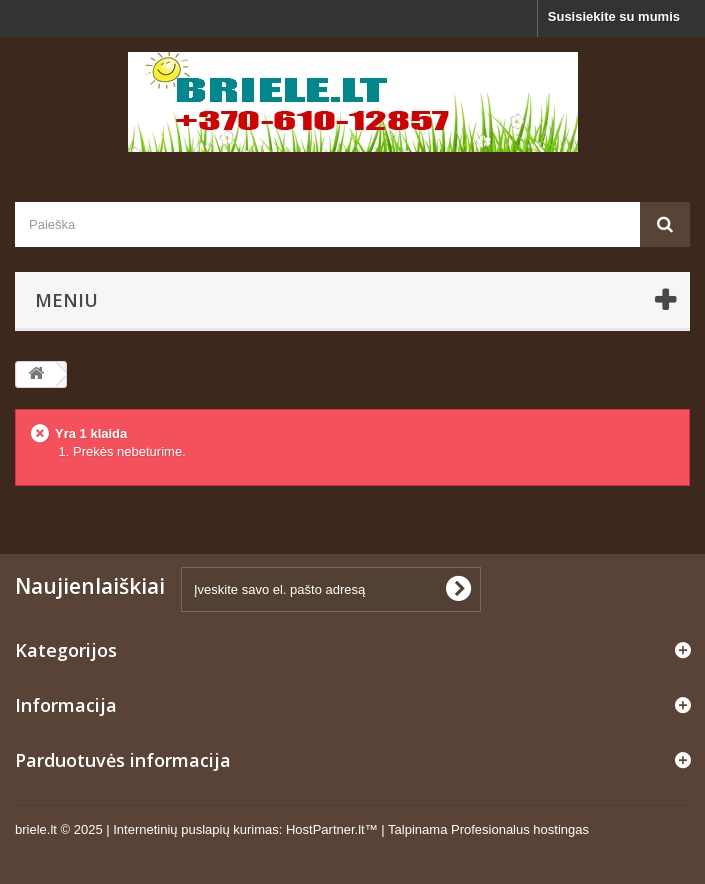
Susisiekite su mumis (614, 16)
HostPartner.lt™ (332, 829)
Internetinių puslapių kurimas (195, 829)
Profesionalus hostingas (520, 829)
